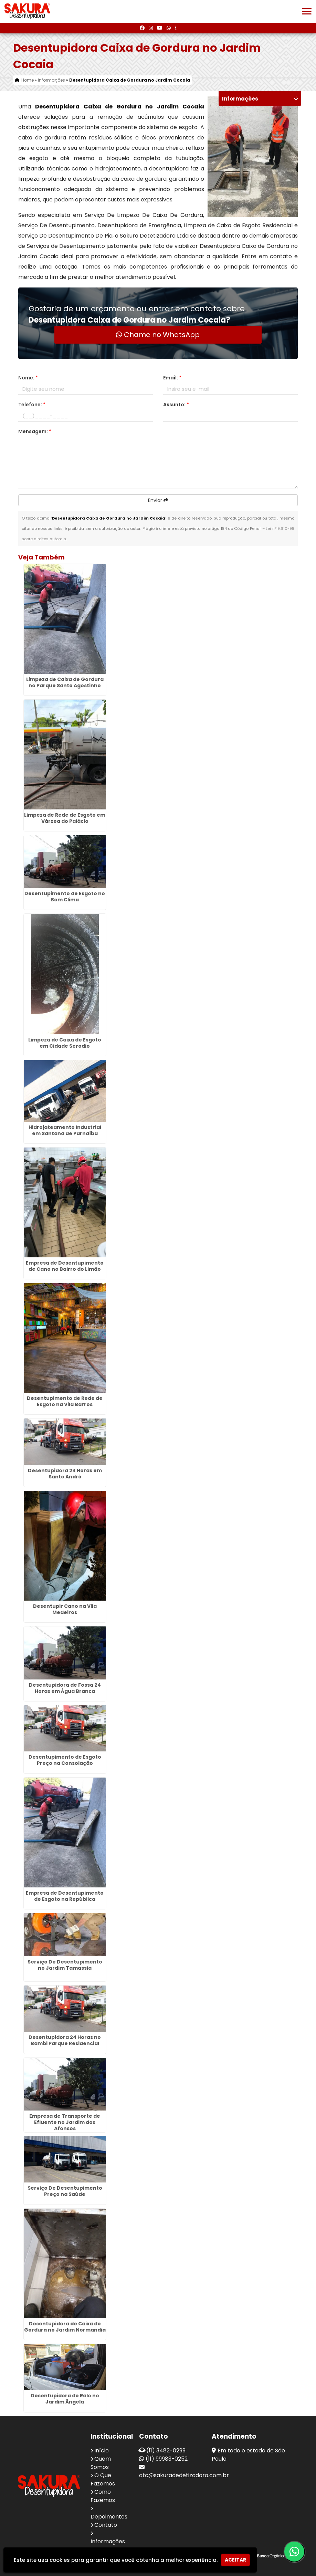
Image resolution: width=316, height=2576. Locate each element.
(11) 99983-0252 (167, 2459)
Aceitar (235, 2559)
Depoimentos (109, 2517)
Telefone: (31, 404)
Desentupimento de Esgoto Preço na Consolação (65, 1760)
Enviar (158, 500)
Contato (105, 2525)
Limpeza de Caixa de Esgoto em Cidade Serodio (64, 1042)
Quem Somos (101, 2463)
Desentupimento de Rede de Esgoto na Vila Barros (65, 1401)
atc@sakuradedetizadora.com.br (184, 2475)
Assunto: (176, 404)
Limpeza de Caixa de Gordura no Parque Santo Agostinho (65, 682)
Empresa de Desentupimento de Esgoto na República (65, 1896)
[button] (307, 11)
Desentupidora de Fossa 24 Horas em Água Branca (65, 1688)
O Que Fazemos (103, 2479)
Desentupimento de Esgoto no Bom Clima (64, 896)
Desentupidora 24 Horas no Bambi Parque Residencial (65, 2040)
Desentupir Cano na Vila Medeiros (65, 1609)
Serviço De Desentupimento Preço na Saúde (65, 2191)
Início (101, 2450)
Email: (172, 377)
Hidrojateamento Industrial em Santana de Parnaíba (65, 1130)
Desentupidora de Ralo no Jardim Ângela (65, 2398)
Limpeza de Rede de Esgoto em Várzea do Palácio (64, 818)
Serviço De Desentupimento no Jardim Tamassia (65, 1964)
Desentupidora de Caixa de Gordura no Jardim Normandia (65, 2326)
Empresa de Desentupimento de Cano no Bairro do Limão (65, 1266)
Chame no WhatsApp (158, 334)
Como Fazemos (103, 2496)
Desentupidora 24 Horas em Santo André (65, 1473)
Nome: (28, 377)
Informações (108, 2541)
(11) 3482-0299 (166, 2450)
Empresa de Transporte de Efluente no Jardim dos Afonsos (64, 2122)
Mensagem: (34, 431)
